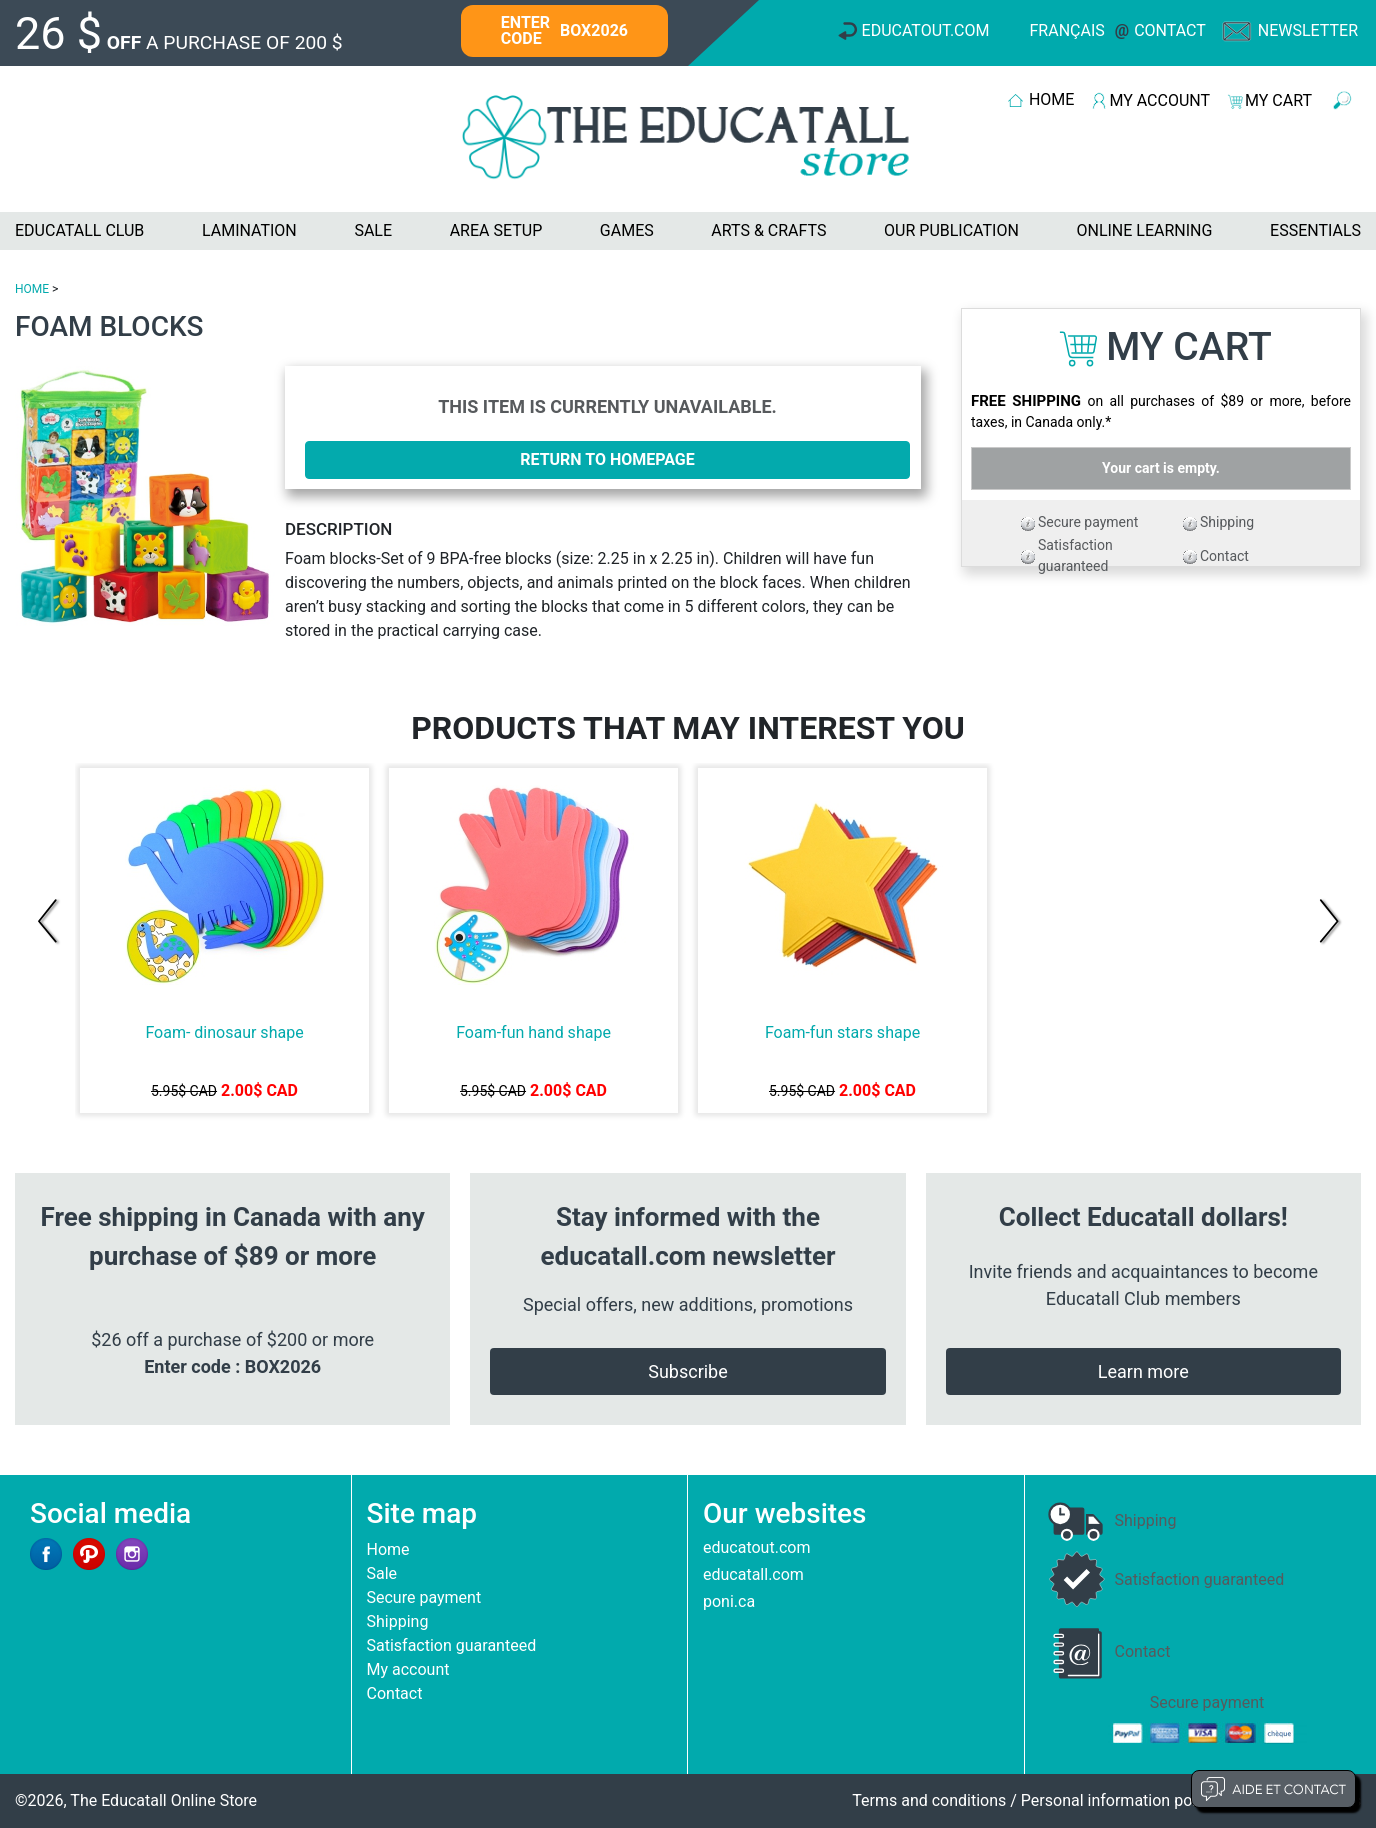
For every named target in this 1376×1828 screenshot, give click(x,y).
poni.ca (729, 1601)
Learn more (1143, 1371)
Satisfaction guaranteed (452, 1645)
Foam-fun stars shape (842, 1032)
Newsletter (1308, 30)
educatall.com (753, 1574)
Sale (382, 1573)
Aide (1273, 1789)
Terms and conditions (929, 1800)
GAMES (627, 230)
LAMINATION (249, 230)
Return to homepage (607, 459)
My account (408, 1669)
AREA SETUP (496, 230)
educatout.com (756, 1547)
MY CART (1278, 100)
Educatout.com (926, 30)
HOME (1051, 99)
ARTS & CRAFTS (768, 230)
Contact (1170, 30)
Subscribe (688, 1371)
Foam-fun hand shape (533, 1032)
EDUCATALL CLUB (79, 230)
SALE (373, 230)
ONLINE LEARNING (1144, 230)
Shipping (1227, 522)
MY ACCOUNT (1159, 100)
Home (388, 1549)
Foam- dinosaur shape (224, 1032)
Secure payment (1088, 522)
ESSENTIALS (1315, 230)
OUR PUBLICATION (951, 230)
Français (1067, 30)
